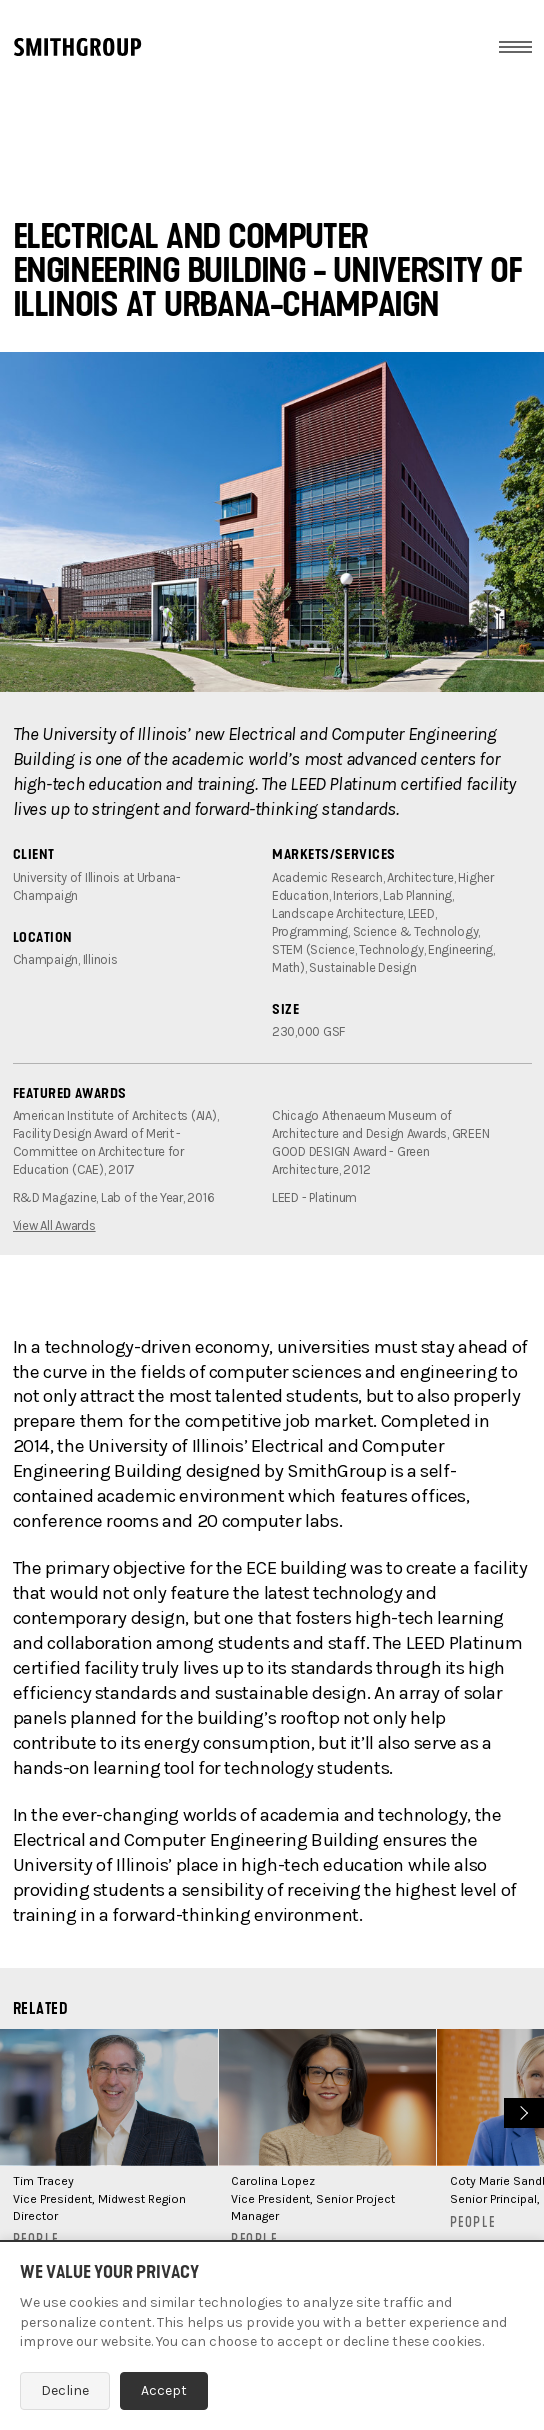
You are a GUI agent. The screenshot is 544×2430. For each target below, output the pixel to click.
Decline (65, 2390)
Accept (164, 2390)
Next (521, 2110)
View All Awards (54, 1225)
